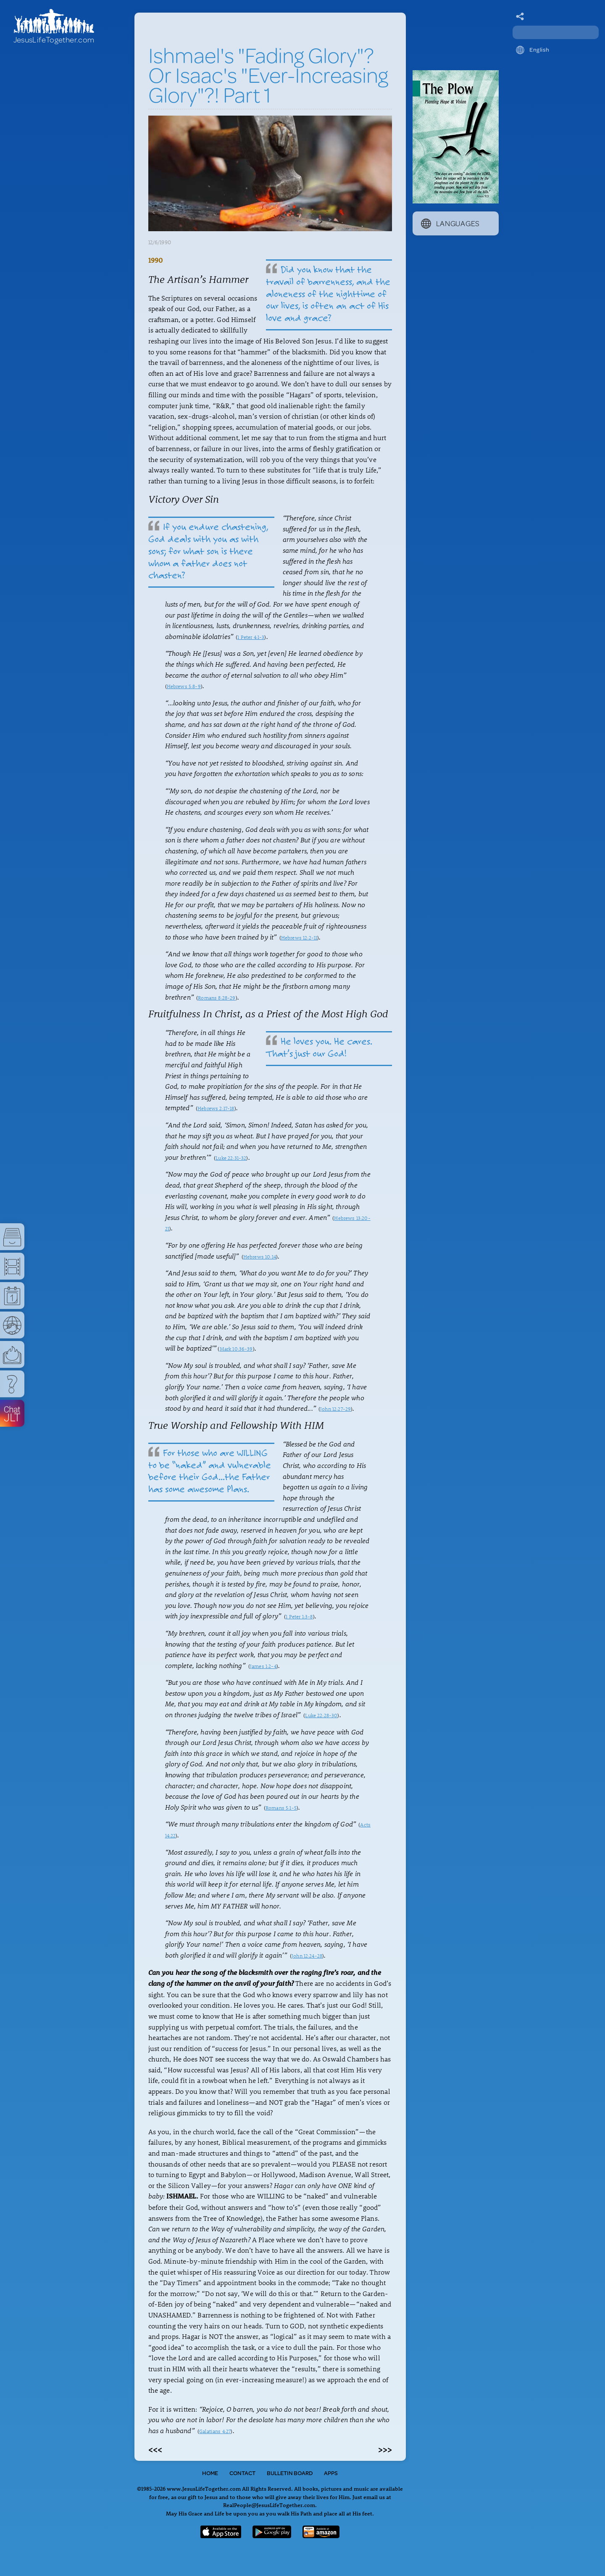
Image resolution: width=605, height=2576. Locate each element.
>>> (385, 2449)
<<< (155, 2449)
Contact (242, 2473)
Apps (331, 2473)
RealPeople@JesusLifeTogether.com (269, 2504)
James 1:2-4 (263, 1666)
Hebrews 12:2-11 (299, 937)
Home (210, 2473)
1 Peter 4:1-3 (250, 636)
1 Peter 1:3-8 (299, 1616)
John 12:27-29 (335, 1408)
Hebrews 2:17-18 (215, 1108)
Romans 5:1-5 (281, 1807)
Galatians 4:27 (215, 2431)
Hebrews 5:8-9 (184, 686)
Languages (450, 223)
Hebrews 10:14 (259, 1256)
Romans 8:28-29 (216, 997)
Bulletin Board (290, 2473)
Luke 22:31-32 (231, 1157)
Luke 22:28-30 (321, 1715)
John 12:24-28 (307, 1955)
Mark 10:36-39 (236, 1348)
